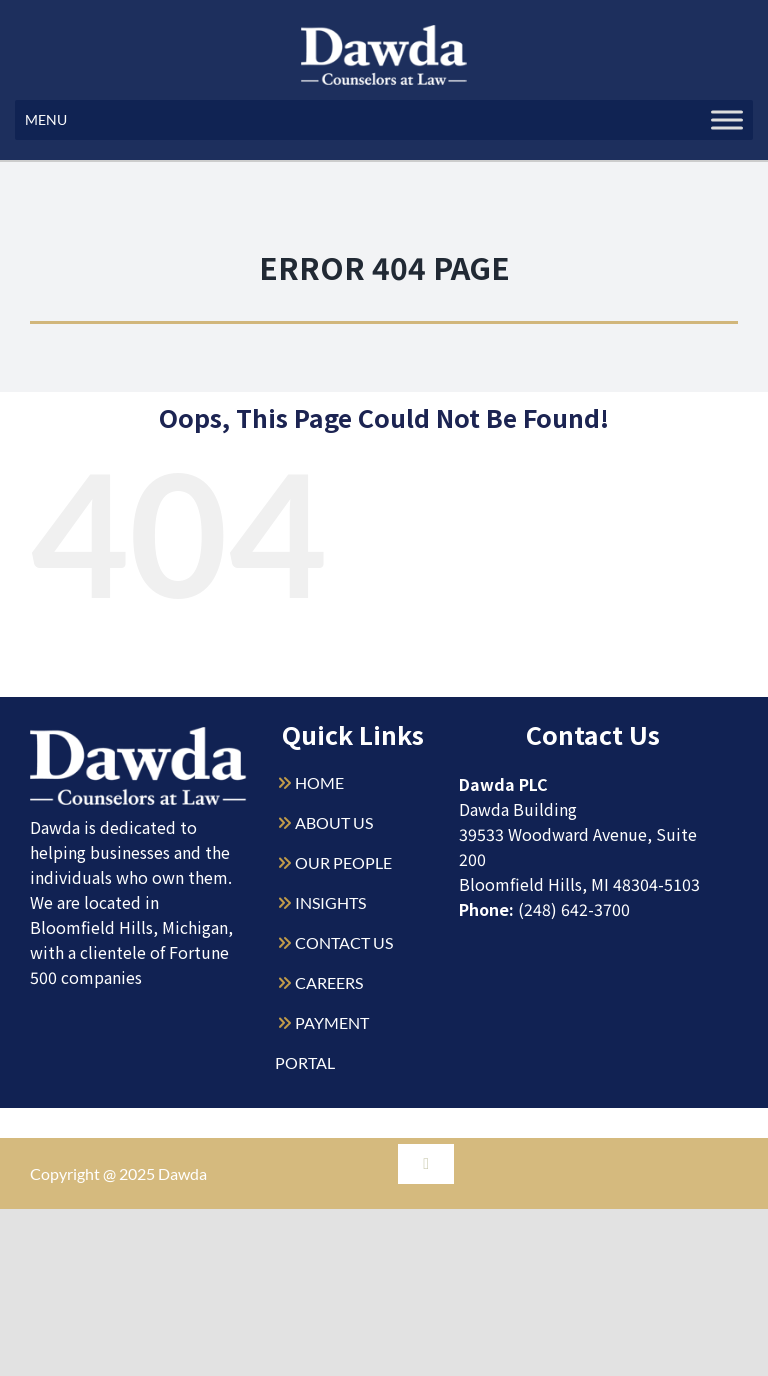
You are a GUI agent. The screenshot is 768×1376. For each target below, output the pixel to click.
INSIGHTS (330, 902)
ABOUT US (334, 822)
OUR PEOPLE (343, 862)
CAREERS (329, 982)
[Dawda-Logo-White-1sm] (138, 734)
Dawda (182, 1173)
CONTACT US (344, 942)
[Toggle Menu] (727, 119)
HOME (319, 782)
